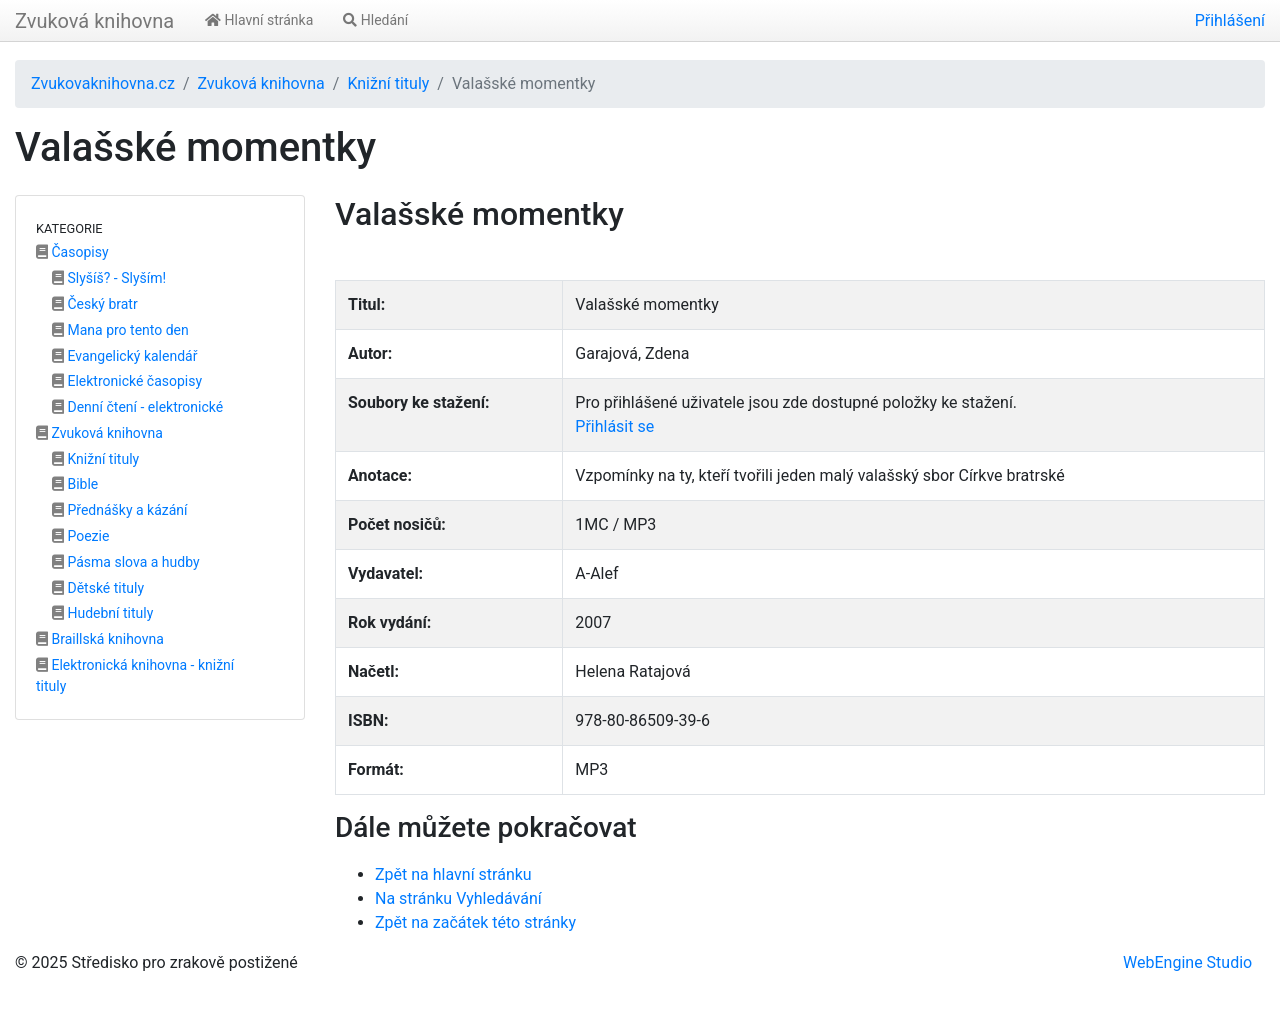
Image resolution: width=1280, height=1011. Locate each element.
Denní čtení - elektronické (137, 407)
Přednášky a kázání (120, 510)
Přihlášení (1230, 20)
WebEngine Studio (1187, 962)
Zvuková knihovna (94, 21)
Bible (75, 484)
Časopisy (72, 252)
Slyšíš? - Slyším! (109, 278)
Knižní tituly (388, 83)
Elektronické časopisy (127, 381)
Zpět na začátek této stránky (475, 922)
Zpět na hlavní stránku (453, 874)
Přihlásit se (614, 426)
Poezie (80, 536)
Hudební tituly (102, 613)
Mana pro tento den (120, 330)
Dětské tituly (98, 588)
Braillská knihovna (100, 639)
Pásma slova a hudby (126, 562)
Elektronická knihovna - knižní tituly (135, 675)
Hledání (375, 20)
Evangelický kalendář (124, 356)
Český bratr (95, 304)
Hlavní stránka (259, 20)
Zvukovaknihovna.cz (103, 83)
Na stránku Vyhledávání (458, 898)
